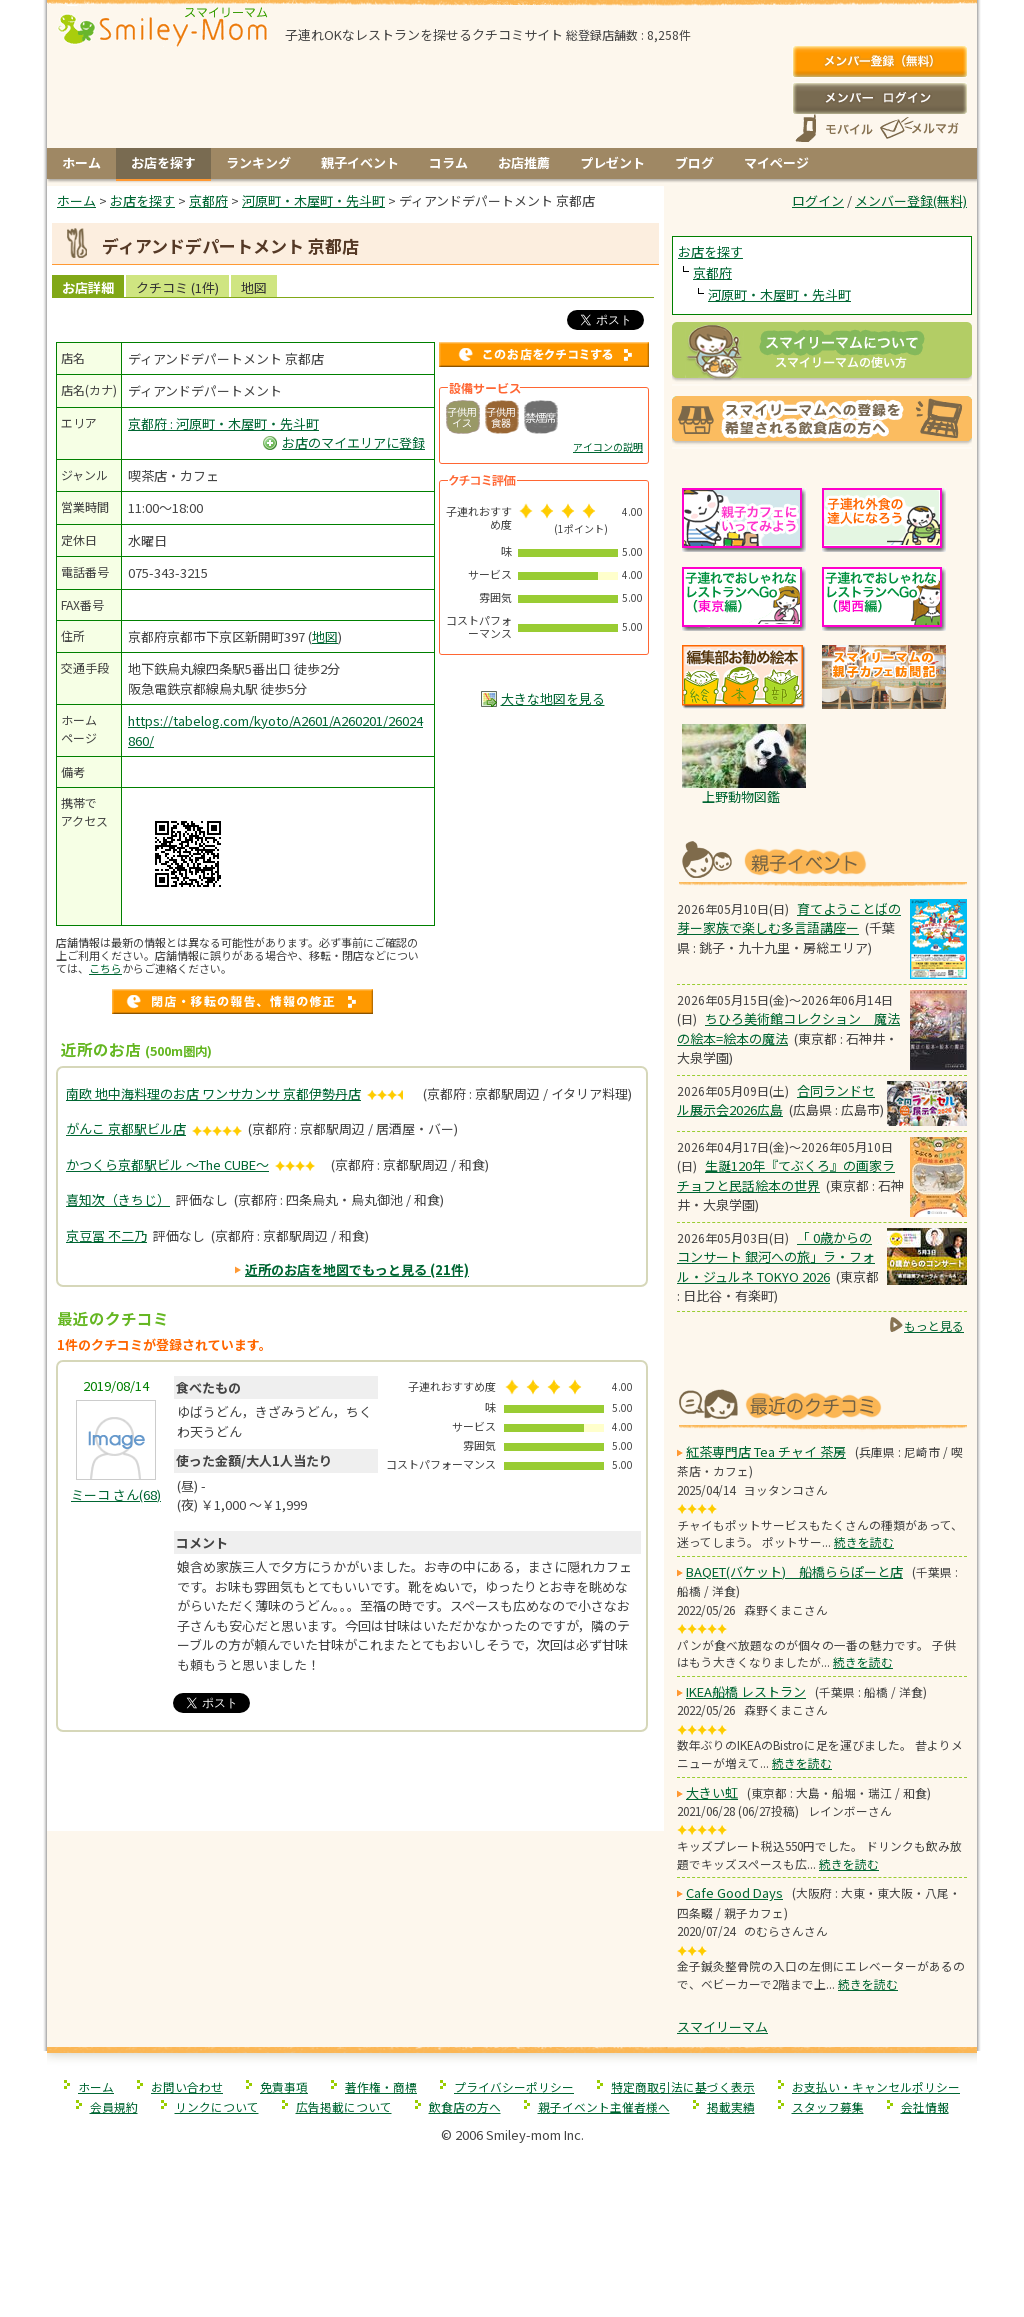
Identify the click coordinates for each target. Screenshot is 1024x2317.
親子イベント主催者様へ (604, 2106)
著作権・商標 (381, 2086)
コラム (448, 162)
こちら (105, 968)
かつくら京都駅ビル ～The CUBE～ (167, 1164)
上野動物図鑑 (741, 796)
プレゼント (612, 162)
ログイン (879, 98)
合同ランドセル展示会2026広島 (776, 1100)
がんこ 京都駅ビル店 (126, 1128)
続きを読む (864, 1541)
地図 (254, 287)
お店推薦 (524, 162)
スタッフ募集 (828, 2106)
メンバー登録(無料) (879, 62)
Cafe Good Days (734, 1892)
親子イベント (360, 162)
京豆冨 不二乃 (106, 1235)
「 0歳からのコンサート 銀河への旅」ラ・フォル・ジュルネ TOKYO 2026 (776, 1257)
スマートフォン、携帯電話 (834, 128)
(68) (116, 1494)
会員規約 (114, 2106)
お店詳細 (88, 287)
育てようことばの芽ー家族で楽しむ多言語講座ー (789, 918)
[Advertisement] (356, 1789)
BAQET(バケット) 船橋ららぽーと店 (794, 1571)
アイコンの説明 (608, 446)
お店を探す (163, 162)
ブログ (694, 162)
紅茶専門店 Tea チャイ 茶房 (766, 1451)
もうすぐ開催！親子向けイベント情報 (822, 860)
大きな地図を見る (553, 698)
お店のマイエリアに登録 (353, 442)
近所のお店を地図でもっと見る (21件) (357, 1269)
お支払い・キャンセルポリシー (876, 2086)
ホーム (81, 162)
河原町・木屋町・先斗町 (779, 294)
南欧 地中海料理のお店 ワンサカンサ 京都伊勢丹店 (213, 1093)
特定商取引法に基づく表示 (683, 2086)
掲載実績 (731, 2106)
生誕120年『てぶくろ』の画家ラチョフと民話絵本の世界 (786, 1175)
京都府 (712, 272)
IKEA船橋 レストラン (746, 1691)
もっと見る (934, 1325)
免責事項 (284, 2086)
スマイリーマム (722, 2026)
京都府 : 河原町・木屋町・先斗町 (223, 423)
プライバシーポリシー (514, 2086)
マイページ (776, 162)
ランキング (258, 162)
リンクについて (217, 2106)
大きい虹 (712, 1792)
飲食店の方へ (465, 2106)
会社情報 (925, 2106)
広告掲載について (344, 2106)
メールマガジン (918, 128)
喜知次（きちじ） (118, 1199)
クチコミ (177, 287)
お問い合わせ (187, 2086)
